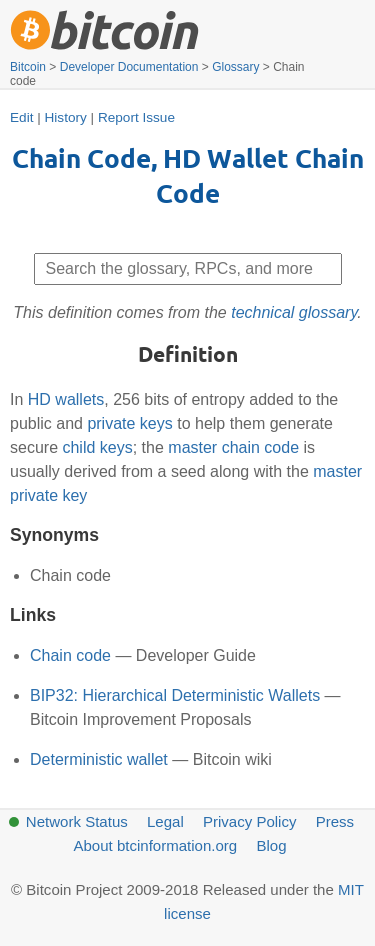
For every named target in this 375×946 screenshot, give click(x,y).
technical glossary (294, 312)
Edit (21, 117)
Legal (165, 821)
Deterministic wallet (99, 759)
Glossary (235, 67)
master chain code (233, 447)
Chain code (70, 655)
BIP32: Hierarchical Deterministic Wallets (175, 695)
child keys (97, 447)
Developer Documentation (129, 67)
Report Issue (136, 117)
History (66, 117)
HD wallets (66, 399)
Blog (271, 845)
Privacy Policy (250, 821)
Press (335, 821)
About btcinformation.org (155, 845)
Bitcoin (28, 67)
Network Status (77, 821)
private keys (129, 423)
